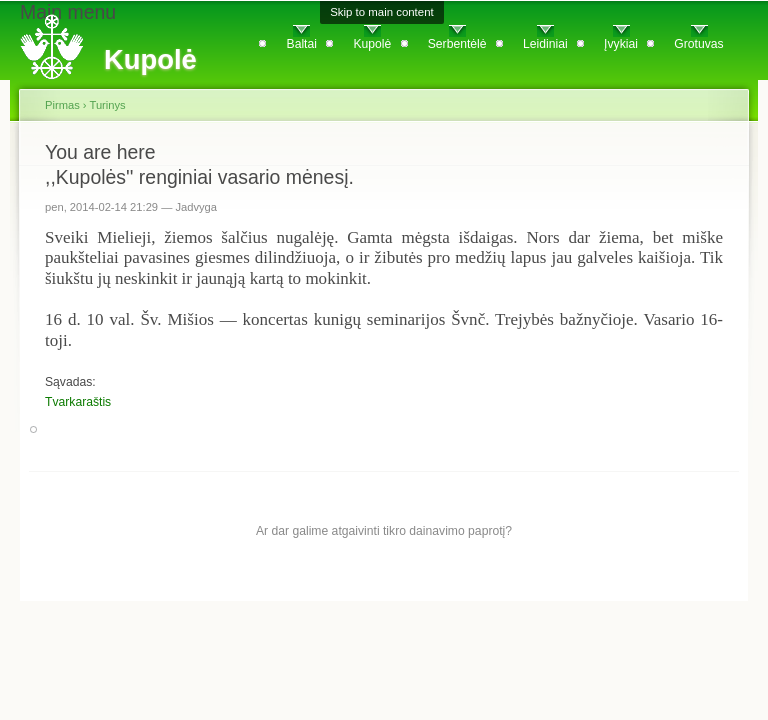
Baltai (302, 44)
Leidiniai (545, 44)
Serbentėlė (457, 44)
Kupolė (372, 44)
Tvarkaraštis (78, 402)
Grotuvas (698, 44)
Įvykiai (621, 44)
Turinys (108, 105)
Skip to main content (382, 12)
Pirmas (62, 105)
